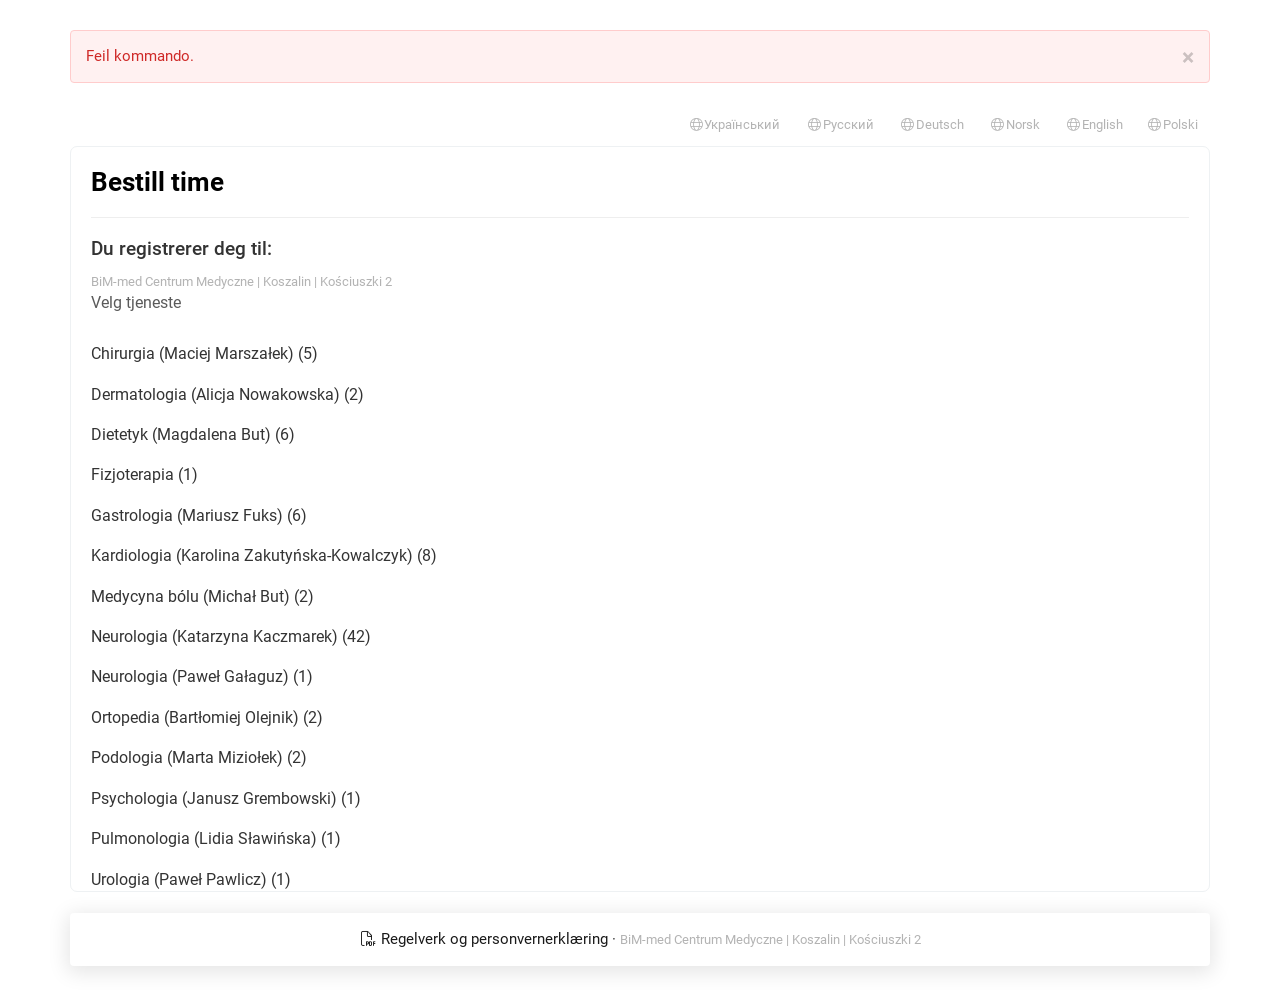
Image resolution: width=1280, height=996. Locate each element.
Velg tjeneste (136, 302)
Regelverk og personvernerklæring (486, 939)
